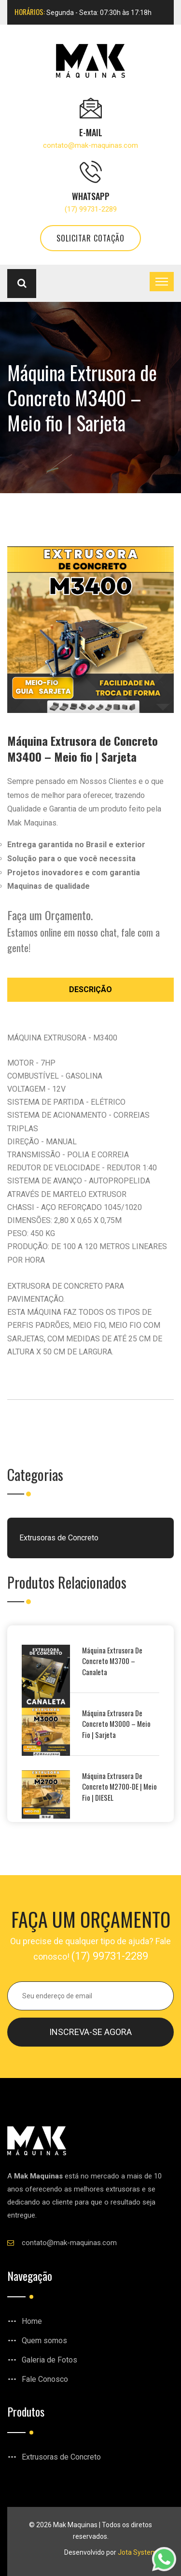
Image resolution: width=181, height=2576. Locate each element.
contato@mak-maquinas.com (90, 145)
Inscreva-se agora (90, 2032)
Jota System (137, 2552)
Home (32, 2321)
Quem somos (44, 2340)
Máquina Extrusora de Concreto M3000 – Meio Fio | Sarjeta (116, 1724)
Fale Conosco (45, 2379)
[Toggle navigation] (162, 281)
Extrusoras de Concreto (58, 1537)
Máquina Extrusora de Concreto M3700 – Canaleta (112, 1661)
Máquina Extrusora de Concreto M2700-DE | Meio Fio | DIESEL (119, 1786)
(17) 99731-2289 (91, 209)
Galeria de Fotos (49, 2359)
